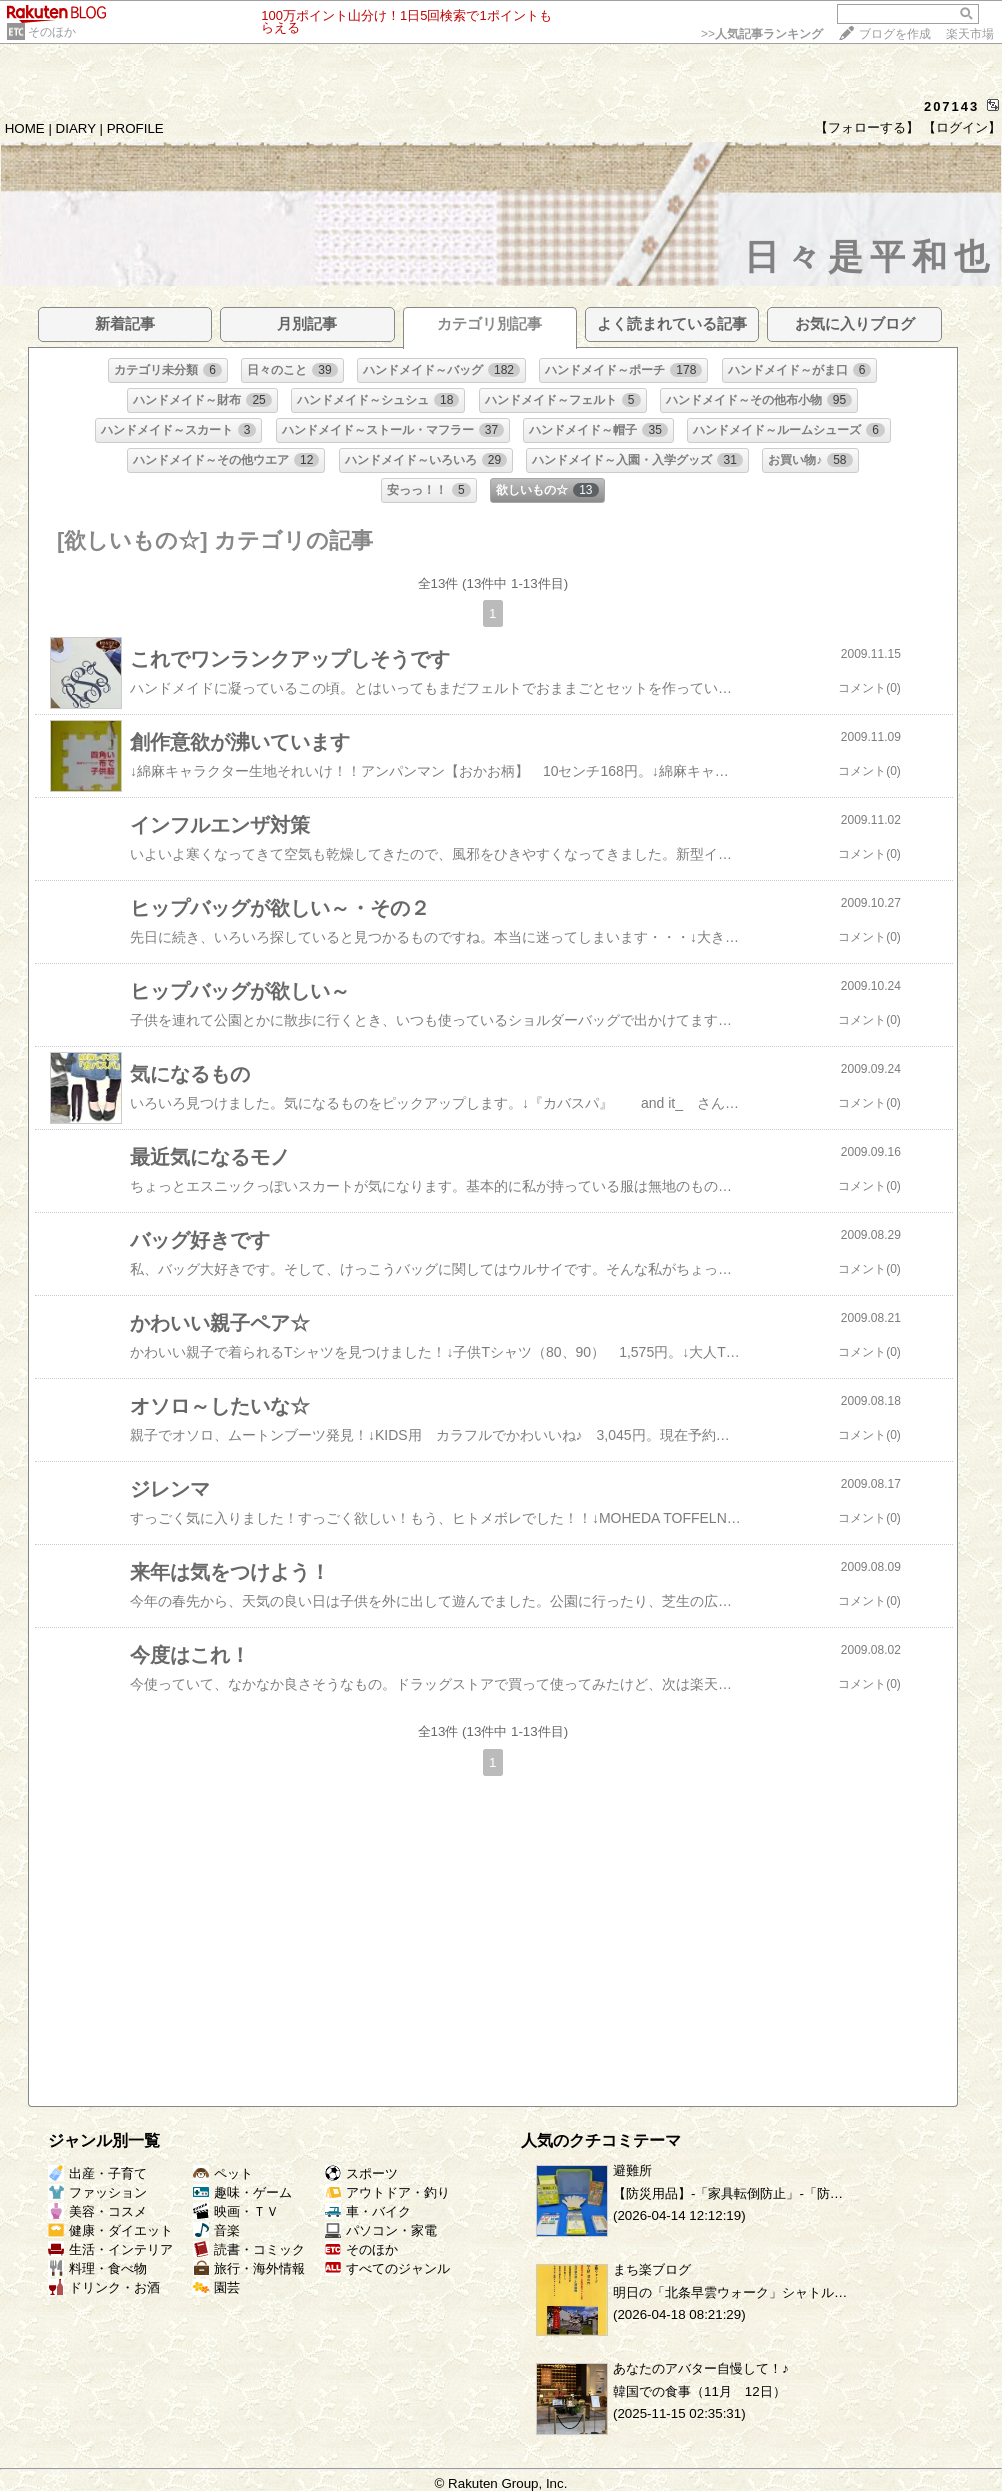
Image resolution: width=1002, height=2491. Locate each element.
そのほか (52, 32)
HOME (25, 128)
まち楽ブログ (652, 2269)
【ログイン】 (962, 127)
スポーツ (361, 2173)
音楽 (216, 2230)
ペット (223, 2173)
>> (762, 34)
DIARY (76, 128)
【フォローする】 (867, 127)
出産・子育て (97, 2173)
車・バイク (368, 2211)
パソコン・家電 (381, 2230)
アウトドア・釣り (387, 2192)
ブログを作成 (895, 34)
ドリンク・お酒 (104, 2287)
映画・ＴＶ (236, 2211)
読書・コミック (249, 2249)
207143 (951, 106)
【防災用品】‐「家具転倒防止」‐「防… (728, 2193)
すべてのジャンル (387, 2268)
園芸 (216, 2287)
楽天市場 (970, 34)
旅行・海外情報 (249, 2268)
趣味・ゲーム (242, 2192)
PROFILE (135, 128)
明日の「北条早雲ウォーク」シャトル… (730, 2292)
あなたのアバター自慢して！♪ (701, 2368)
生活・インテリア (110, 2249)
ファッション (97, 2192)
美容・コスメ (97, 2211)
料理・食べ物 (97, 2268)
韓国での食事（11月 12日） (699, 2391)
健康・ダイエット (110, 2230)
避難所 (632, 2170)
